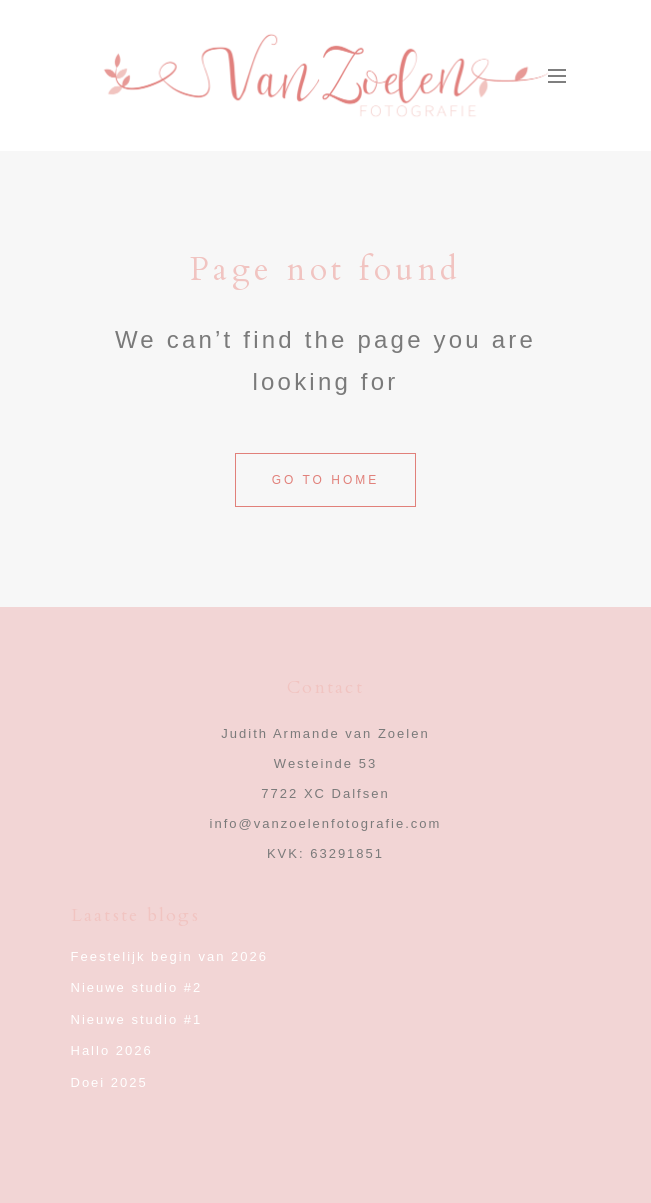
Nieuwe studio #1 (137, 1019)
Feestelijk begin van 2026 (169, 956)
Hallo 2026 (112, 1050)
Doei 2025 (109, 1082)
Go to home (326, 480)
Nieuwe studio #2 (137, 987)
